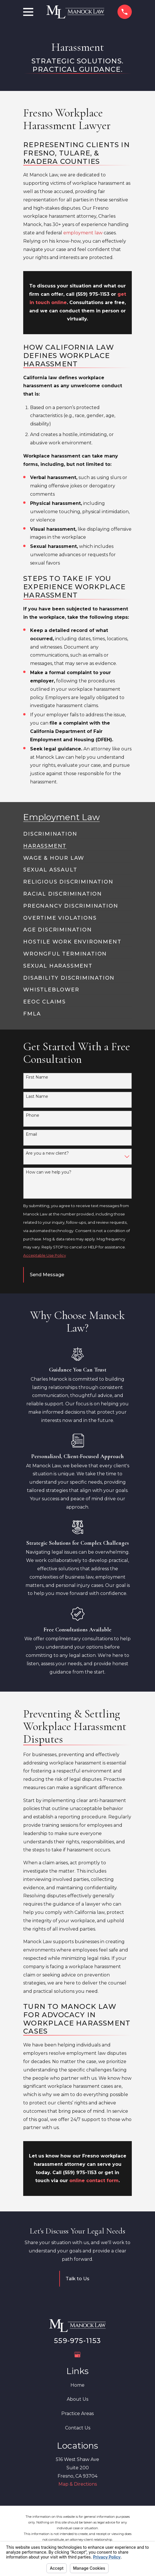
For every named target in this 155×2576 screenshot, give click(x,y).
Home (77, 2385)
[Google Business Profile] (77, 2354)
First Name (37, 1077)
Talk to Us (77, 2278)
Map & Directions (77, 2484)
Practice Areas (77, 2413)
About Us (77, 2399)
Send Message (47, 1274)
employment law (83, 233)
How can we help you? (48, 1172)
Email (31, 1134)
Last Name (37, 1096)
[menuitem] (50, 831)
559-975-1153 (77, 2340)
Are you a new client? (47, 1153)
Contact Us (77, 2428)
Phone (32, 1115)
